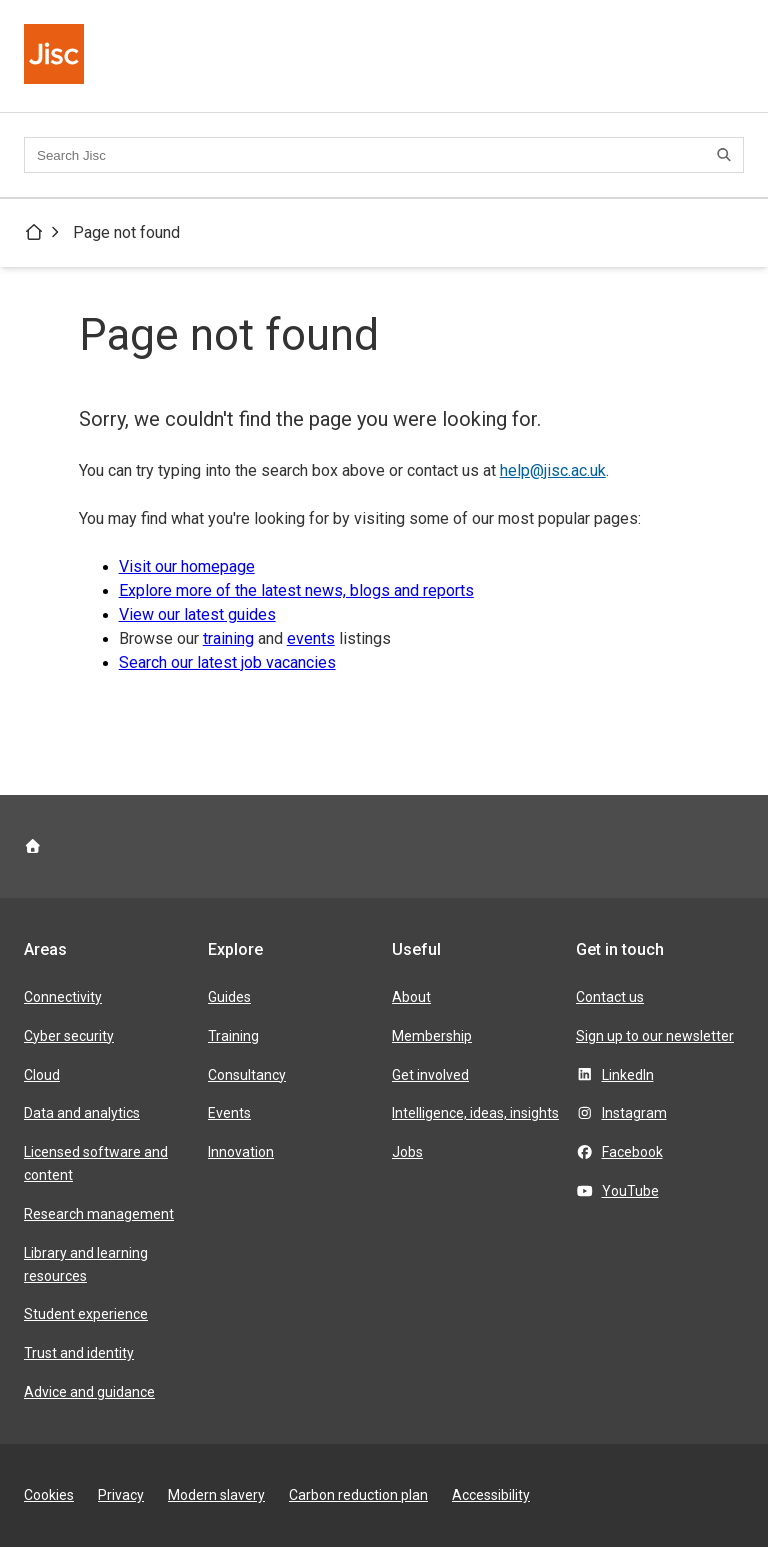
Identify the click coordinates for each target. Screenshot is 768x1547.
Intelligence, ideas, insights (475, 1113)
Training (233, 1036)
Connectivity (63, 997)
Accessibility (491, 1495)
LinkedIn (628, 1075)
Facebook (632, 1152)
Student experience (86, 1314)
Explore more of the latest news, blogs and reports (296, 590)
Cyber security (69, 1036)
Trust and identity (79, 1353)
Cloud (42, 1075)
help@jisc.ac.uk (553, 470)
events (311, 638)
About (411, 997)
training (228, 638)
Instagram (634, 1113)
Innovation (241, 1152)
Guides (229, 997)
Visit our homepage (187, 566)
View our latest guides (197, 614)
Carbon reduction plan (358, 1495)
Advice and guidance (89, 1392)
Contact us (610, 997)
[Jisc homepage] (56, 56)
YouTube (630, 1191)
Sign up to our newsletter (655, 1036)
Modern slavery (216, 1495)
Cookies (49, 1495)
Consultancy (247, 1075)
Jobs (407, 1152)
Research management (99, 1214)
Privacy (121, 1495)
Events (229, 1113)
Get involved (430, 1075)
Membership (432, 1036)
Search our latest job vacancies (227, 662)
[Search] (727, 155)
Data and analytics (82, 1113)
